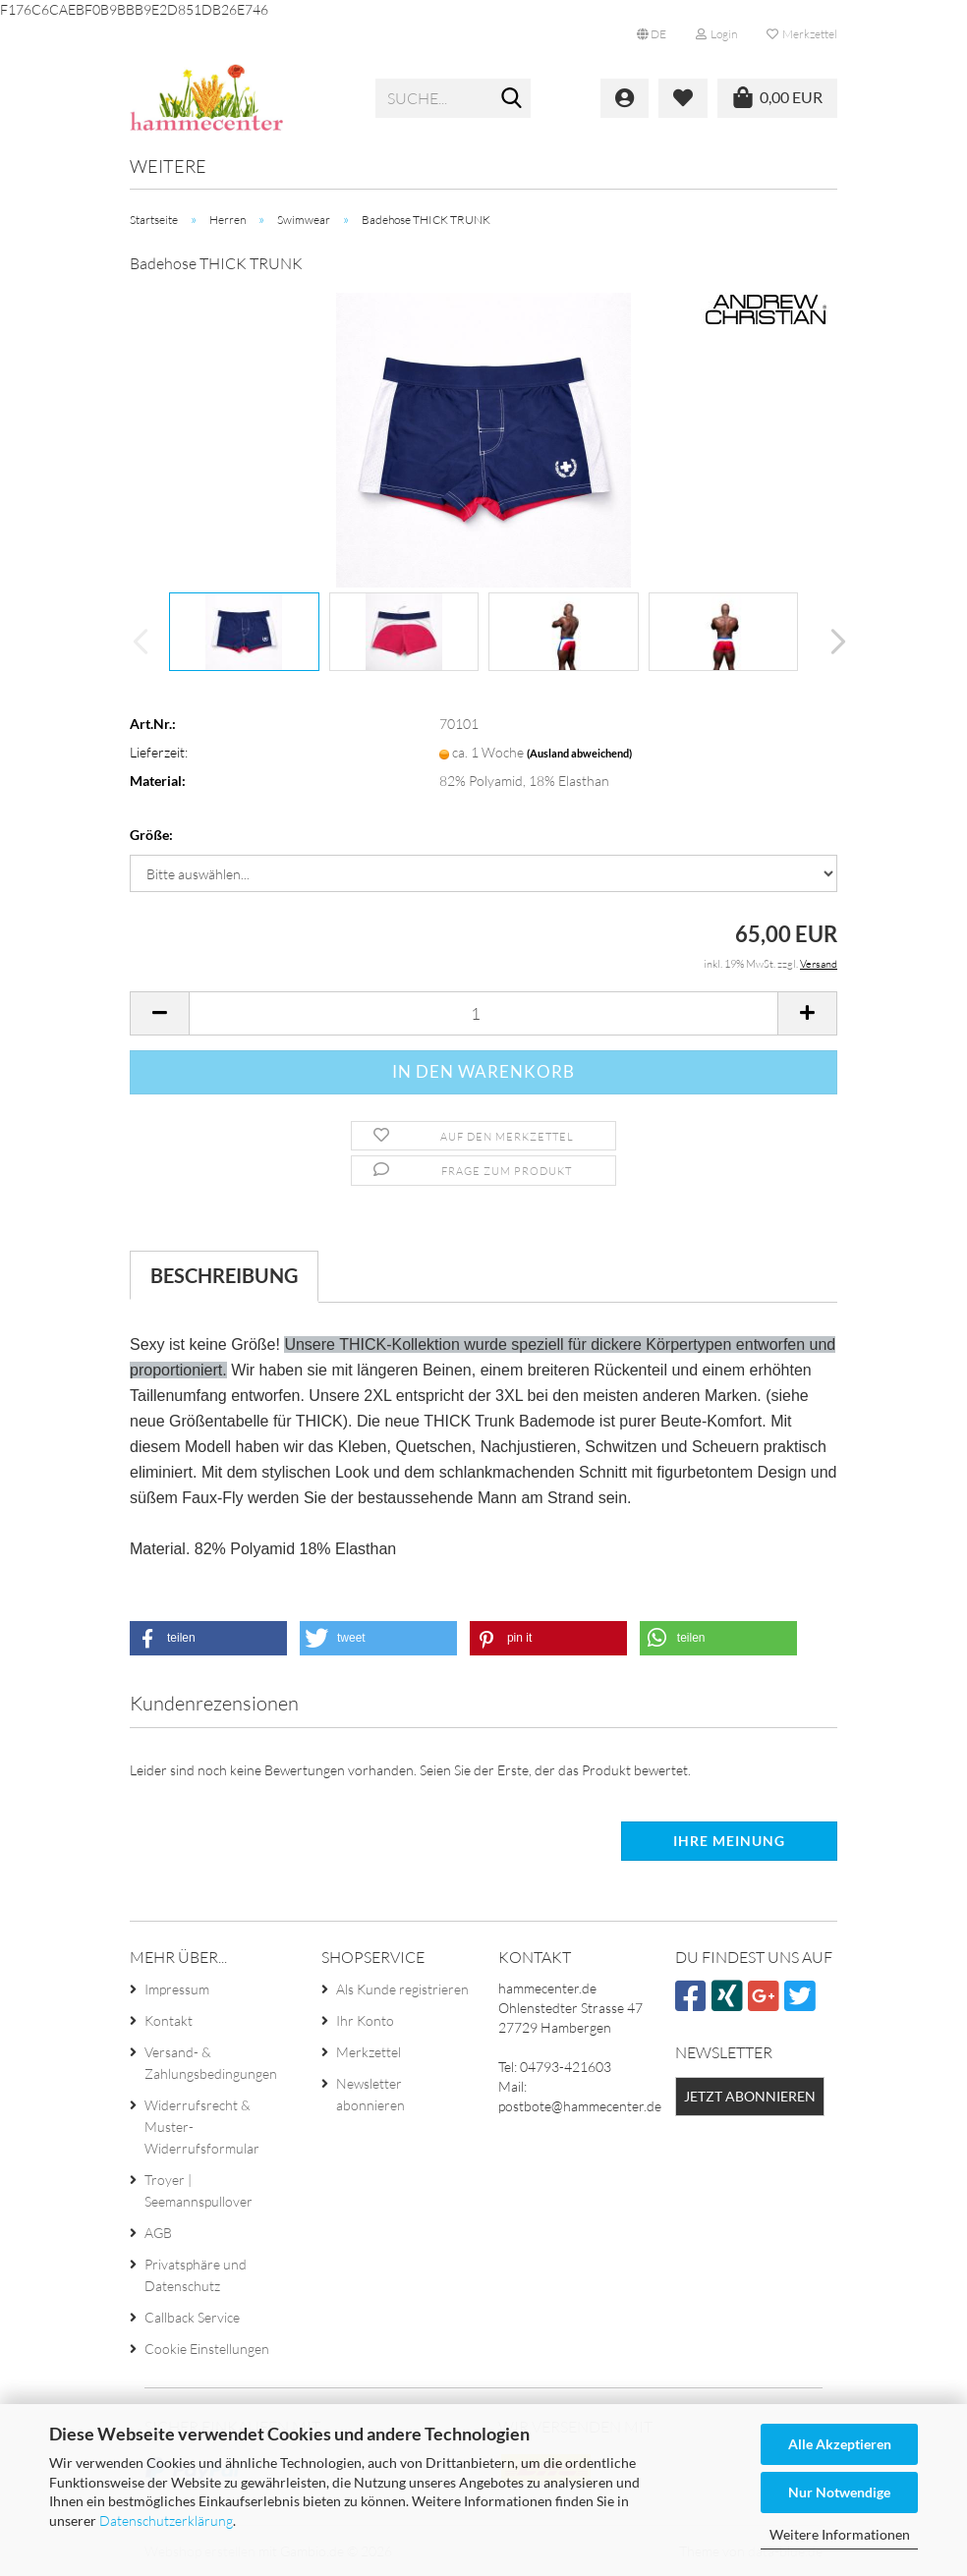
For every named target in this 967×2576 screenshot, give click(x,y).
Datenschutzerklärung (166, 2520)
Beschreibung (224, 1275)
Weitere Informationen (839, 2534)
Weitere (168, 166)
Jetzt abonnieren (750, 2096)
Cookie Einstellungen (206, 2348)
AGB (158, 2232)
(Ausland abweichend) (579, 753)
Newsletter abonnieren (370, 2094)
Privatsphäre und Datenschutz (195, 2275)
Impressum (176, 1989)
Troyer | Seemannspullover (198, 2190)
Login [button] (716, 34)
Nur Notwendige (839, 2492)
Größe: (151, 834)
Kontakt (168, 2020)
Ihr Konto (365, 2020)
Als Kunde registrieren (402, 1989)
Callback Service (192, 2317)
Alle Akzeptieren (839, 2444)
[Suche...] (512, 99)
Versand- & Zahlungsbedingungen (210, 2063)
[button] (651, 34)
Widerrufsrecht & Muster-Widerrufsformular (201, 2126)
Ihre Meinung (729, 1840)
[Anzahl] (483, 1013)
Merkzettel (802, 34)
